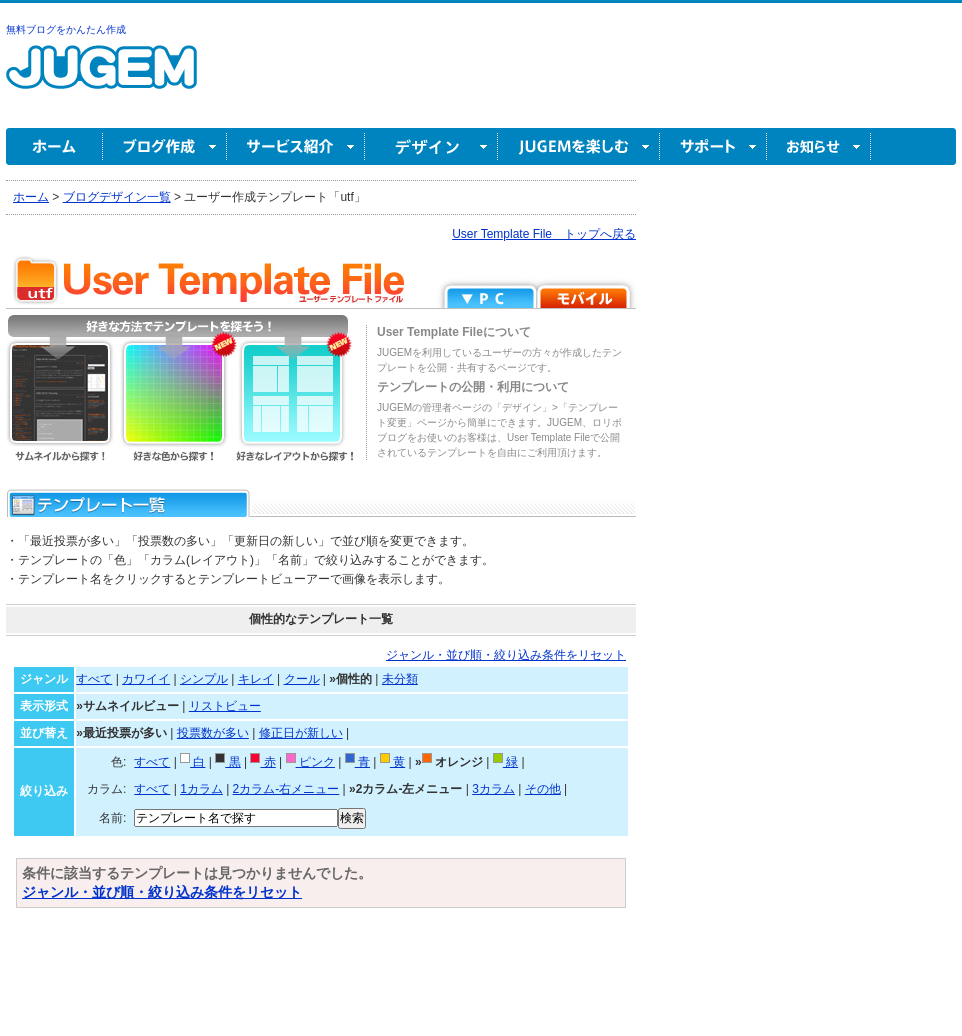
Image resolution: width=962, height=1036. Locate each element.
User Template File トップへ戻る (544, 234)
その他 (543, 789)
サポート (713, 146)
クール (302, 679)
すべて (94, 679)
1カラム (201, 789)
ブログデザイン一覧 (117, 197)
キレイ (256, 679)
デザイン (431, 146)
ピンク (310, 762)
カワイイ (146, 679)
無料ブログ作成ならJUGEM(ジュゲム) (101, 78)
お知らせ (819, 146)
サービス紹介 (296, 146)
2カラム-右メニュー (286, 789)
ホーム (54, 146)
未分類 (400, 679)
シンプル (204, 679)
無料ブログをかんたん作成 (66, 29)
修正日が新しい (301, 733)
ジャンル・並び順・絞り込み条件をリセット (506, 655)
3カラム (493, 789)
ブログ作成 (165, 146)
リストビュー (225, 706)
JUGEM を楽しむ (579, 146)
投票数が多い (213, 733)
